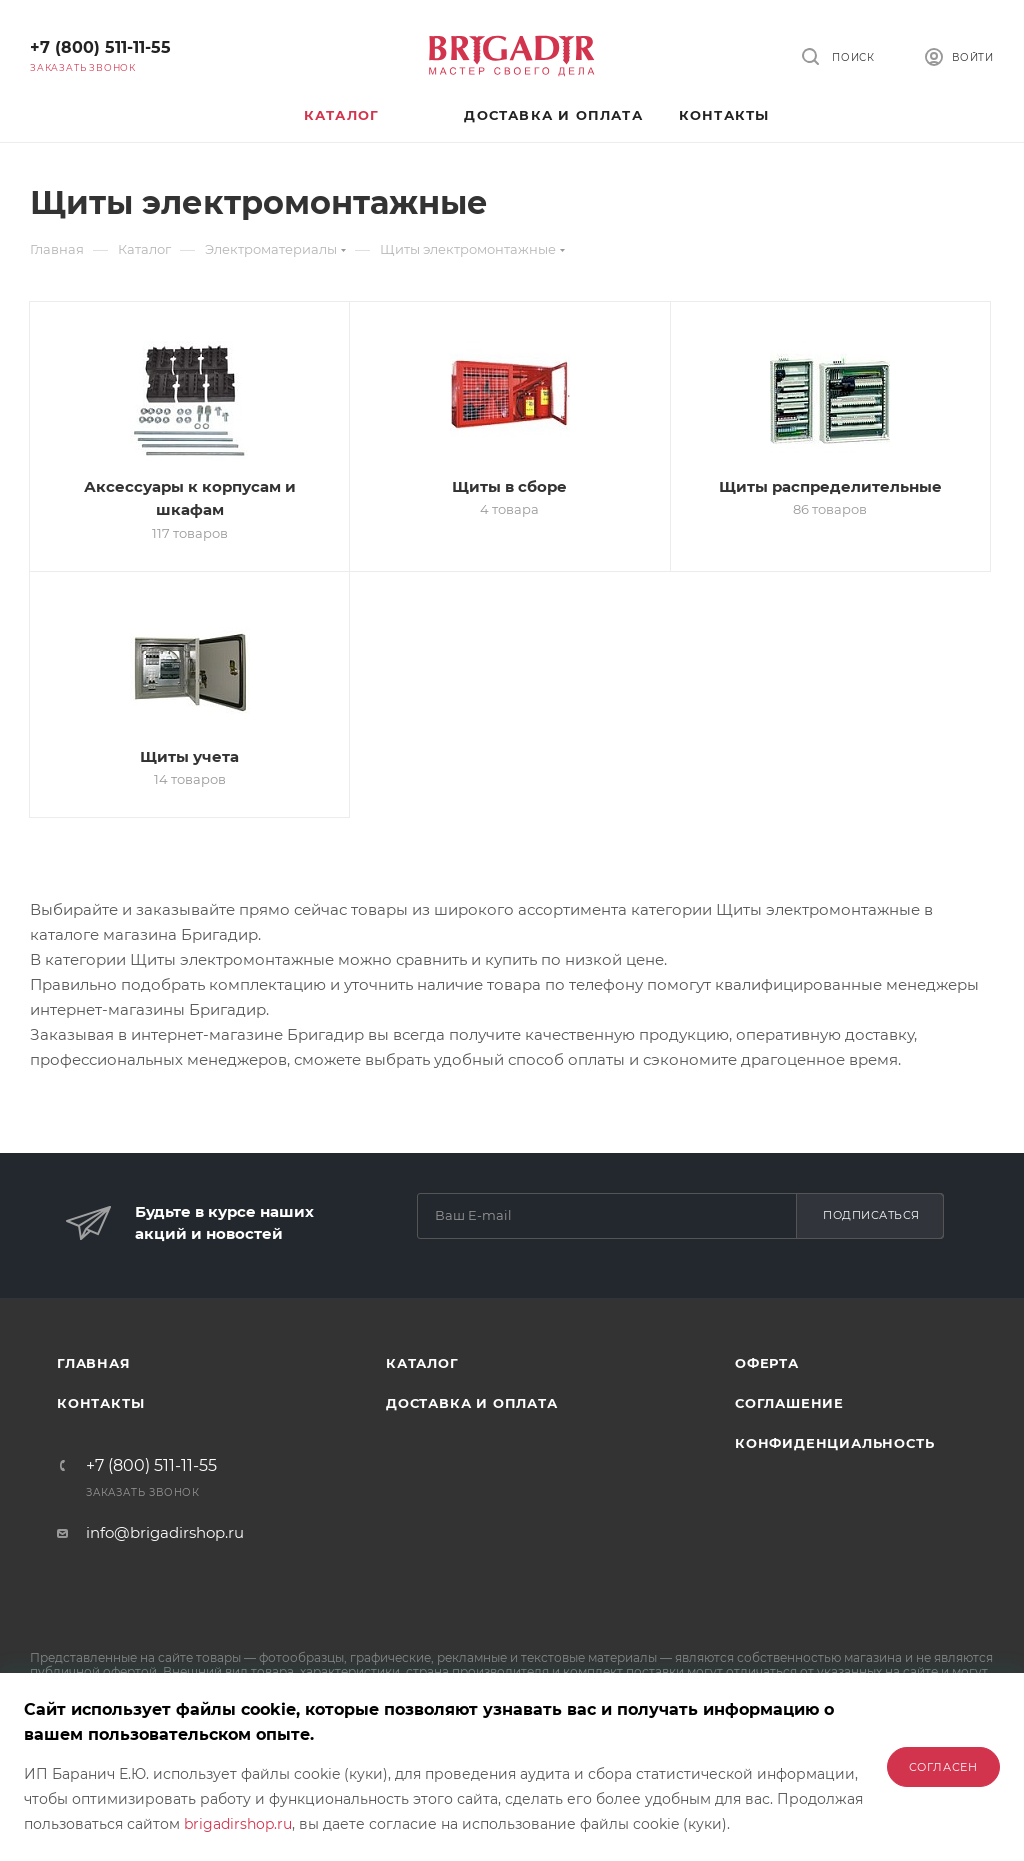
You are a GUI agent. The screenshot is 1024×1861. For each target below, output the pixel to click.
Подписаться (871, 1215)
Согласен (943, 1767)
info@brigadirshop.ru (165, 1532)
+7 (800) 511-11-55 (100, 47)
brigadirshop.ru (238, 1824)
